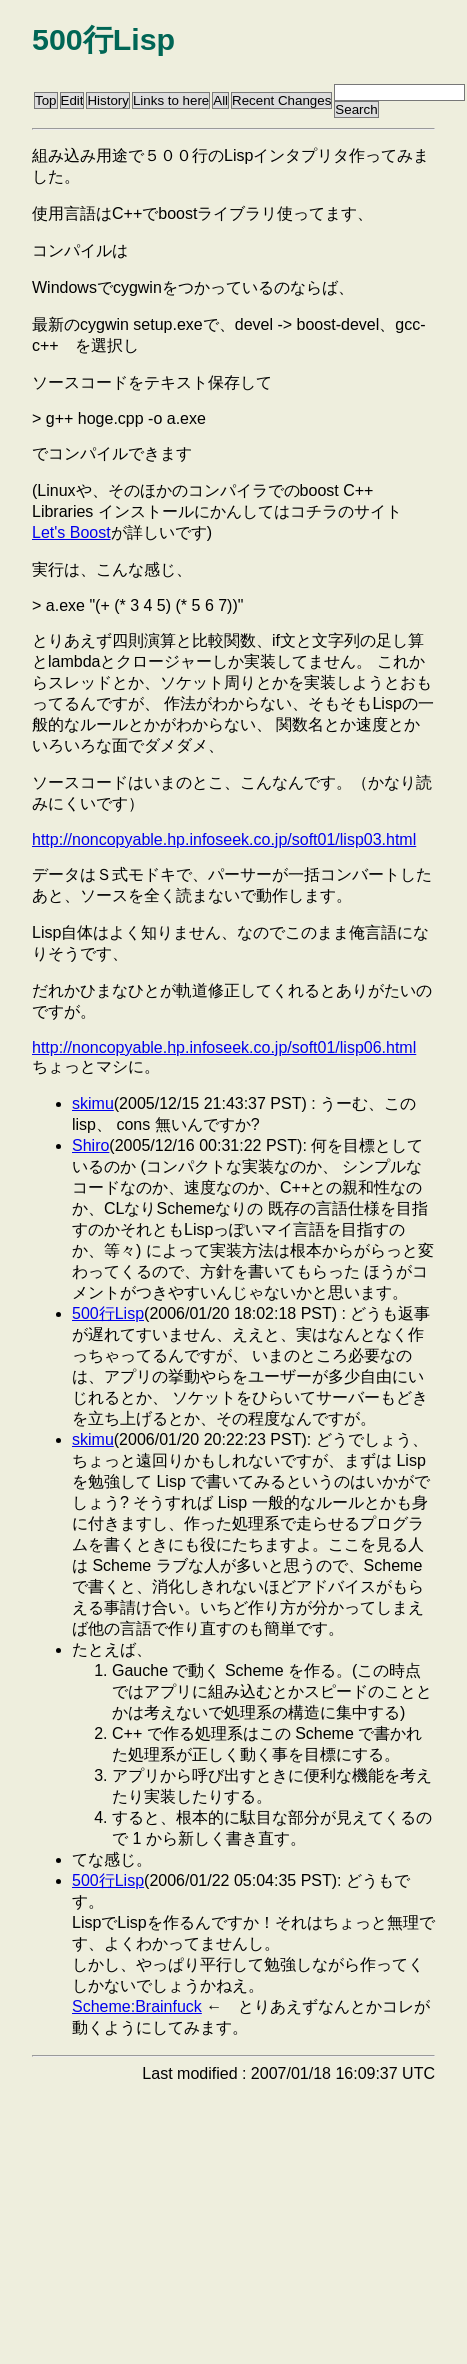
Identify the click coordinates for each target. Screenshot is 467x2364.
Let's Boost (71, 532)
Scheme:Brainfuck (137, 2006)
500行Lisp (108, 1313)
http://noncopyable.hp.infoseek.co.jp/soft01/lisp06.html (224, 1047)
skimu (93, 1103)
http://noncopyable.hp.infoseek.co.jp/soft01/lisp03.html (224, 839)
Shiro (90, 1145)
